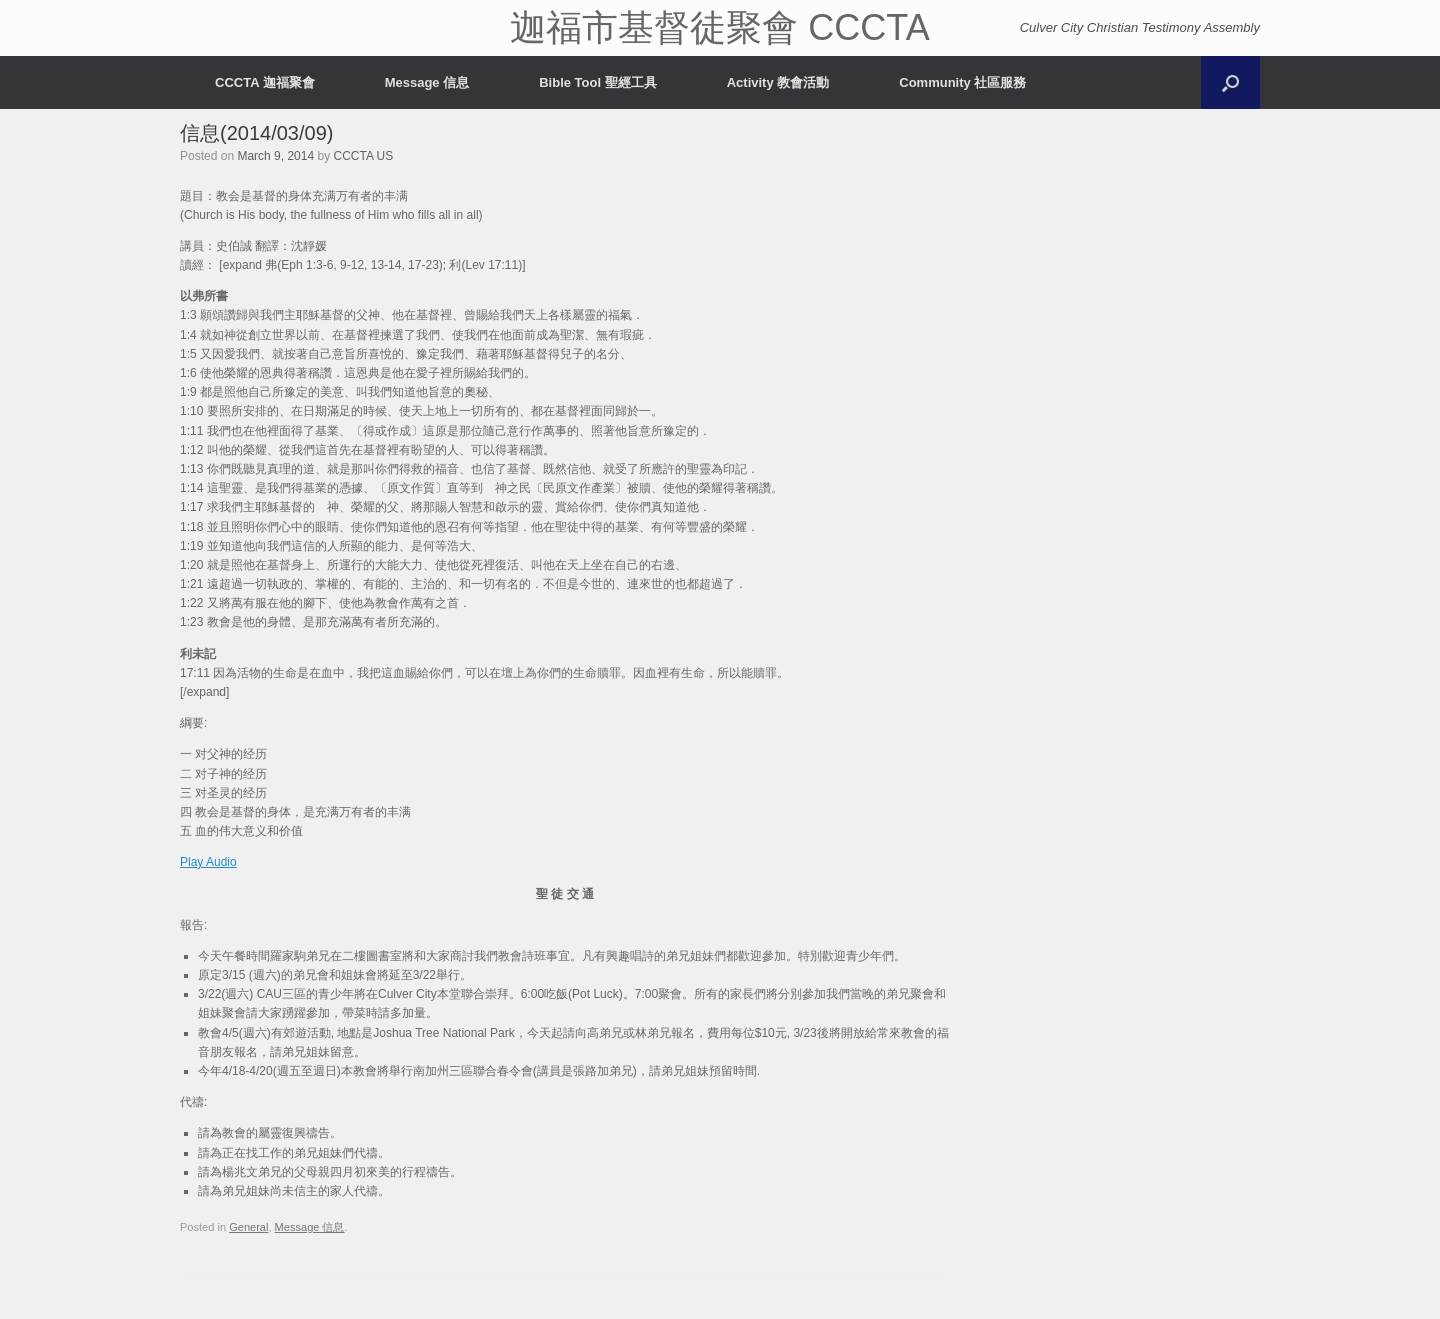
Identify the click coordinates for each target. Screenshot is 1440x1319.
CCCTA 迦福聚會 (265, 82)
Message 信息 (427, 82)
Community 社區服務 (962, 82)
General (248, 1227)
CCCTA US (363, 156)
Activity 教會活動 (778, 82)
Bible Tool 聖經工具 (597, 82)
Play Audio (208, 862)
